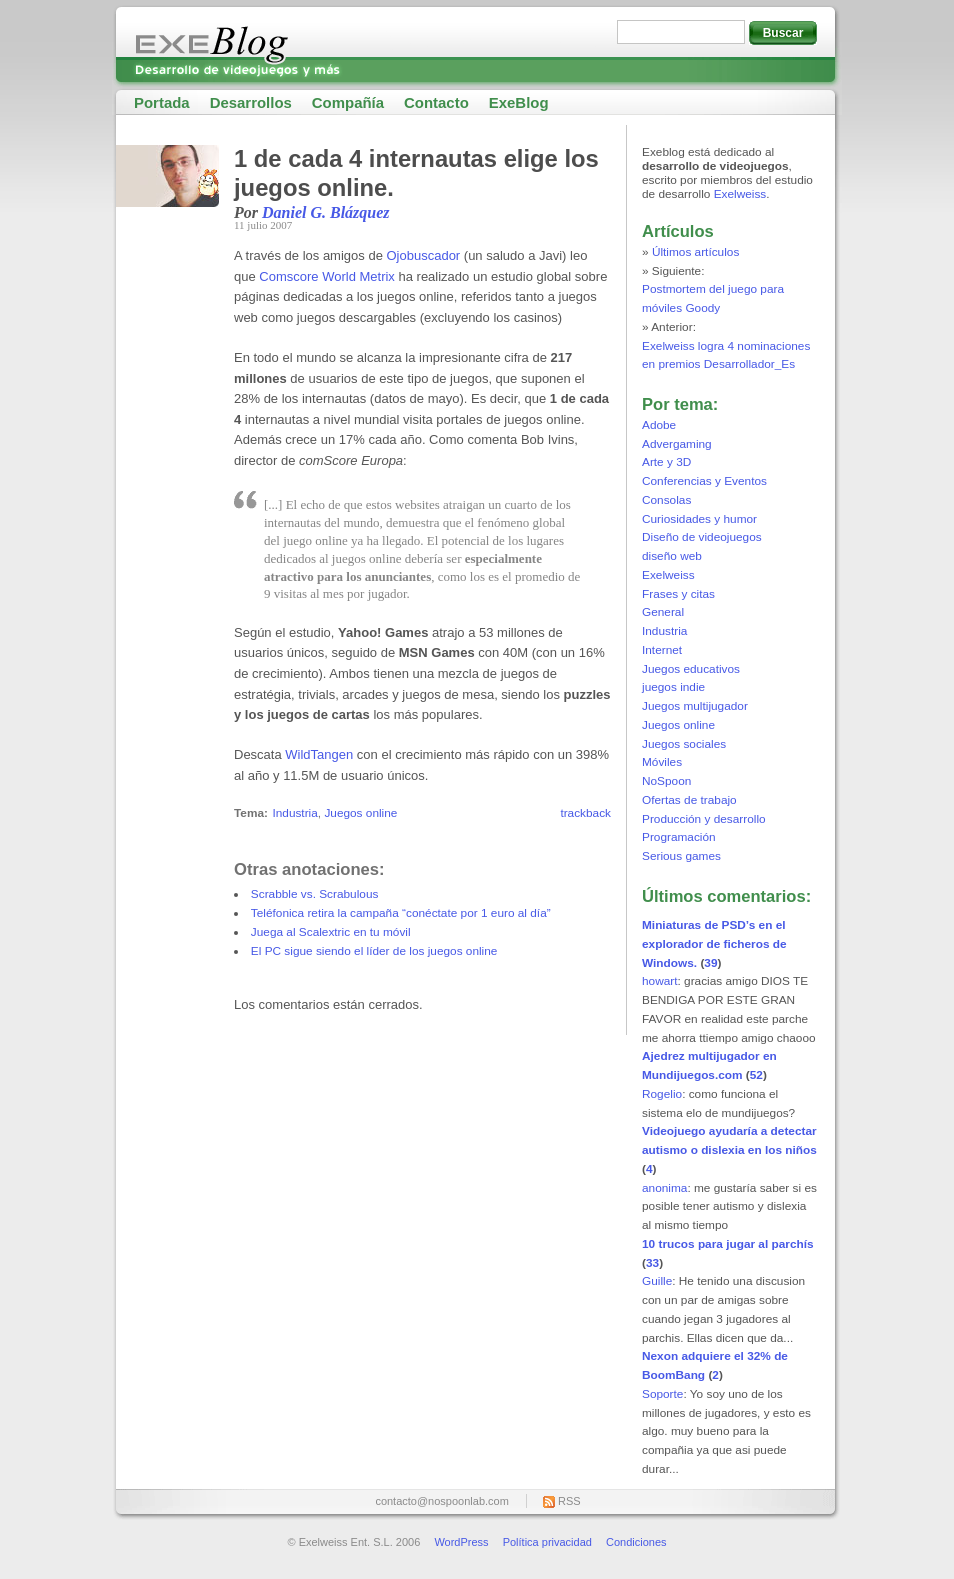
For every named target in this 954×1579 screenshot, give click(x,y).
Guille (657, 1281)
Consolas (666, 500)
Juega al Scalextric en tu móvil (331, 932)
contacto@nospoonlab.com (441, 1501)
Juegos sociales (684, 744)
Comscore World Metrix (327, 276)
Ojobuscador (423, 255)
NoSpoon (666, 781)
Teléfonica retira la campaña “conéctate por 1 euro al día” (401, 913)
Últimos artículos (695, 252)
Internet (662, 650)
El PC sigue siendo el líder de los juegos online (374, 951)
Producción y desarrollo (704, 819)
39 (710, 963)
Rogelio (662, 1094)
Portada (162, 102)
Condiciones (636, 1542)
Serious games (681, 856)
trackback (585, 813)
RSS (569, 1501)
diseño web (672, 556)
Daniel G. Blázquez (326, 212)
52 (756, 1075)
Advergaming (677, 444)
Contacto (436, 102)
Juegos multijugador (695, 706)
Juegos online (360, 813)
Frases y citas (678, 594)
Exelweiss (740, 194)
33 (652, 1263)
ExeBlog (519, 102)
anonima (664, 1188)
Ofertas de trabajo (689, 800)
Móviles (662, 762)
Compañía (348, 102)
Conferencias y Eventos (704, 481)
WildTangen (319, 754)
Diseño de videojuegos (702, 537)
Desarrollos (251, 102)
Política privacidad (547, 1542)
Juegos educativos (691, 669)
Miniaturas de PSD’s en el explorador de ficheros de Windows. (714, 944)
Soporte (662, 1394)
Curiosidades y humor (699, 519)
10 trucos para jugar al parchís (728, 1244)
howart (660, 981)
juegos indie (673, 687)
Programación (679, 837)
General (663, 612)
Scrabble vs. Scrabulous (315, 894)
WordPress (461, 1542)
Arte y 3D (666, 462)
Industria (294, 813)
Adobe (659, 425)
